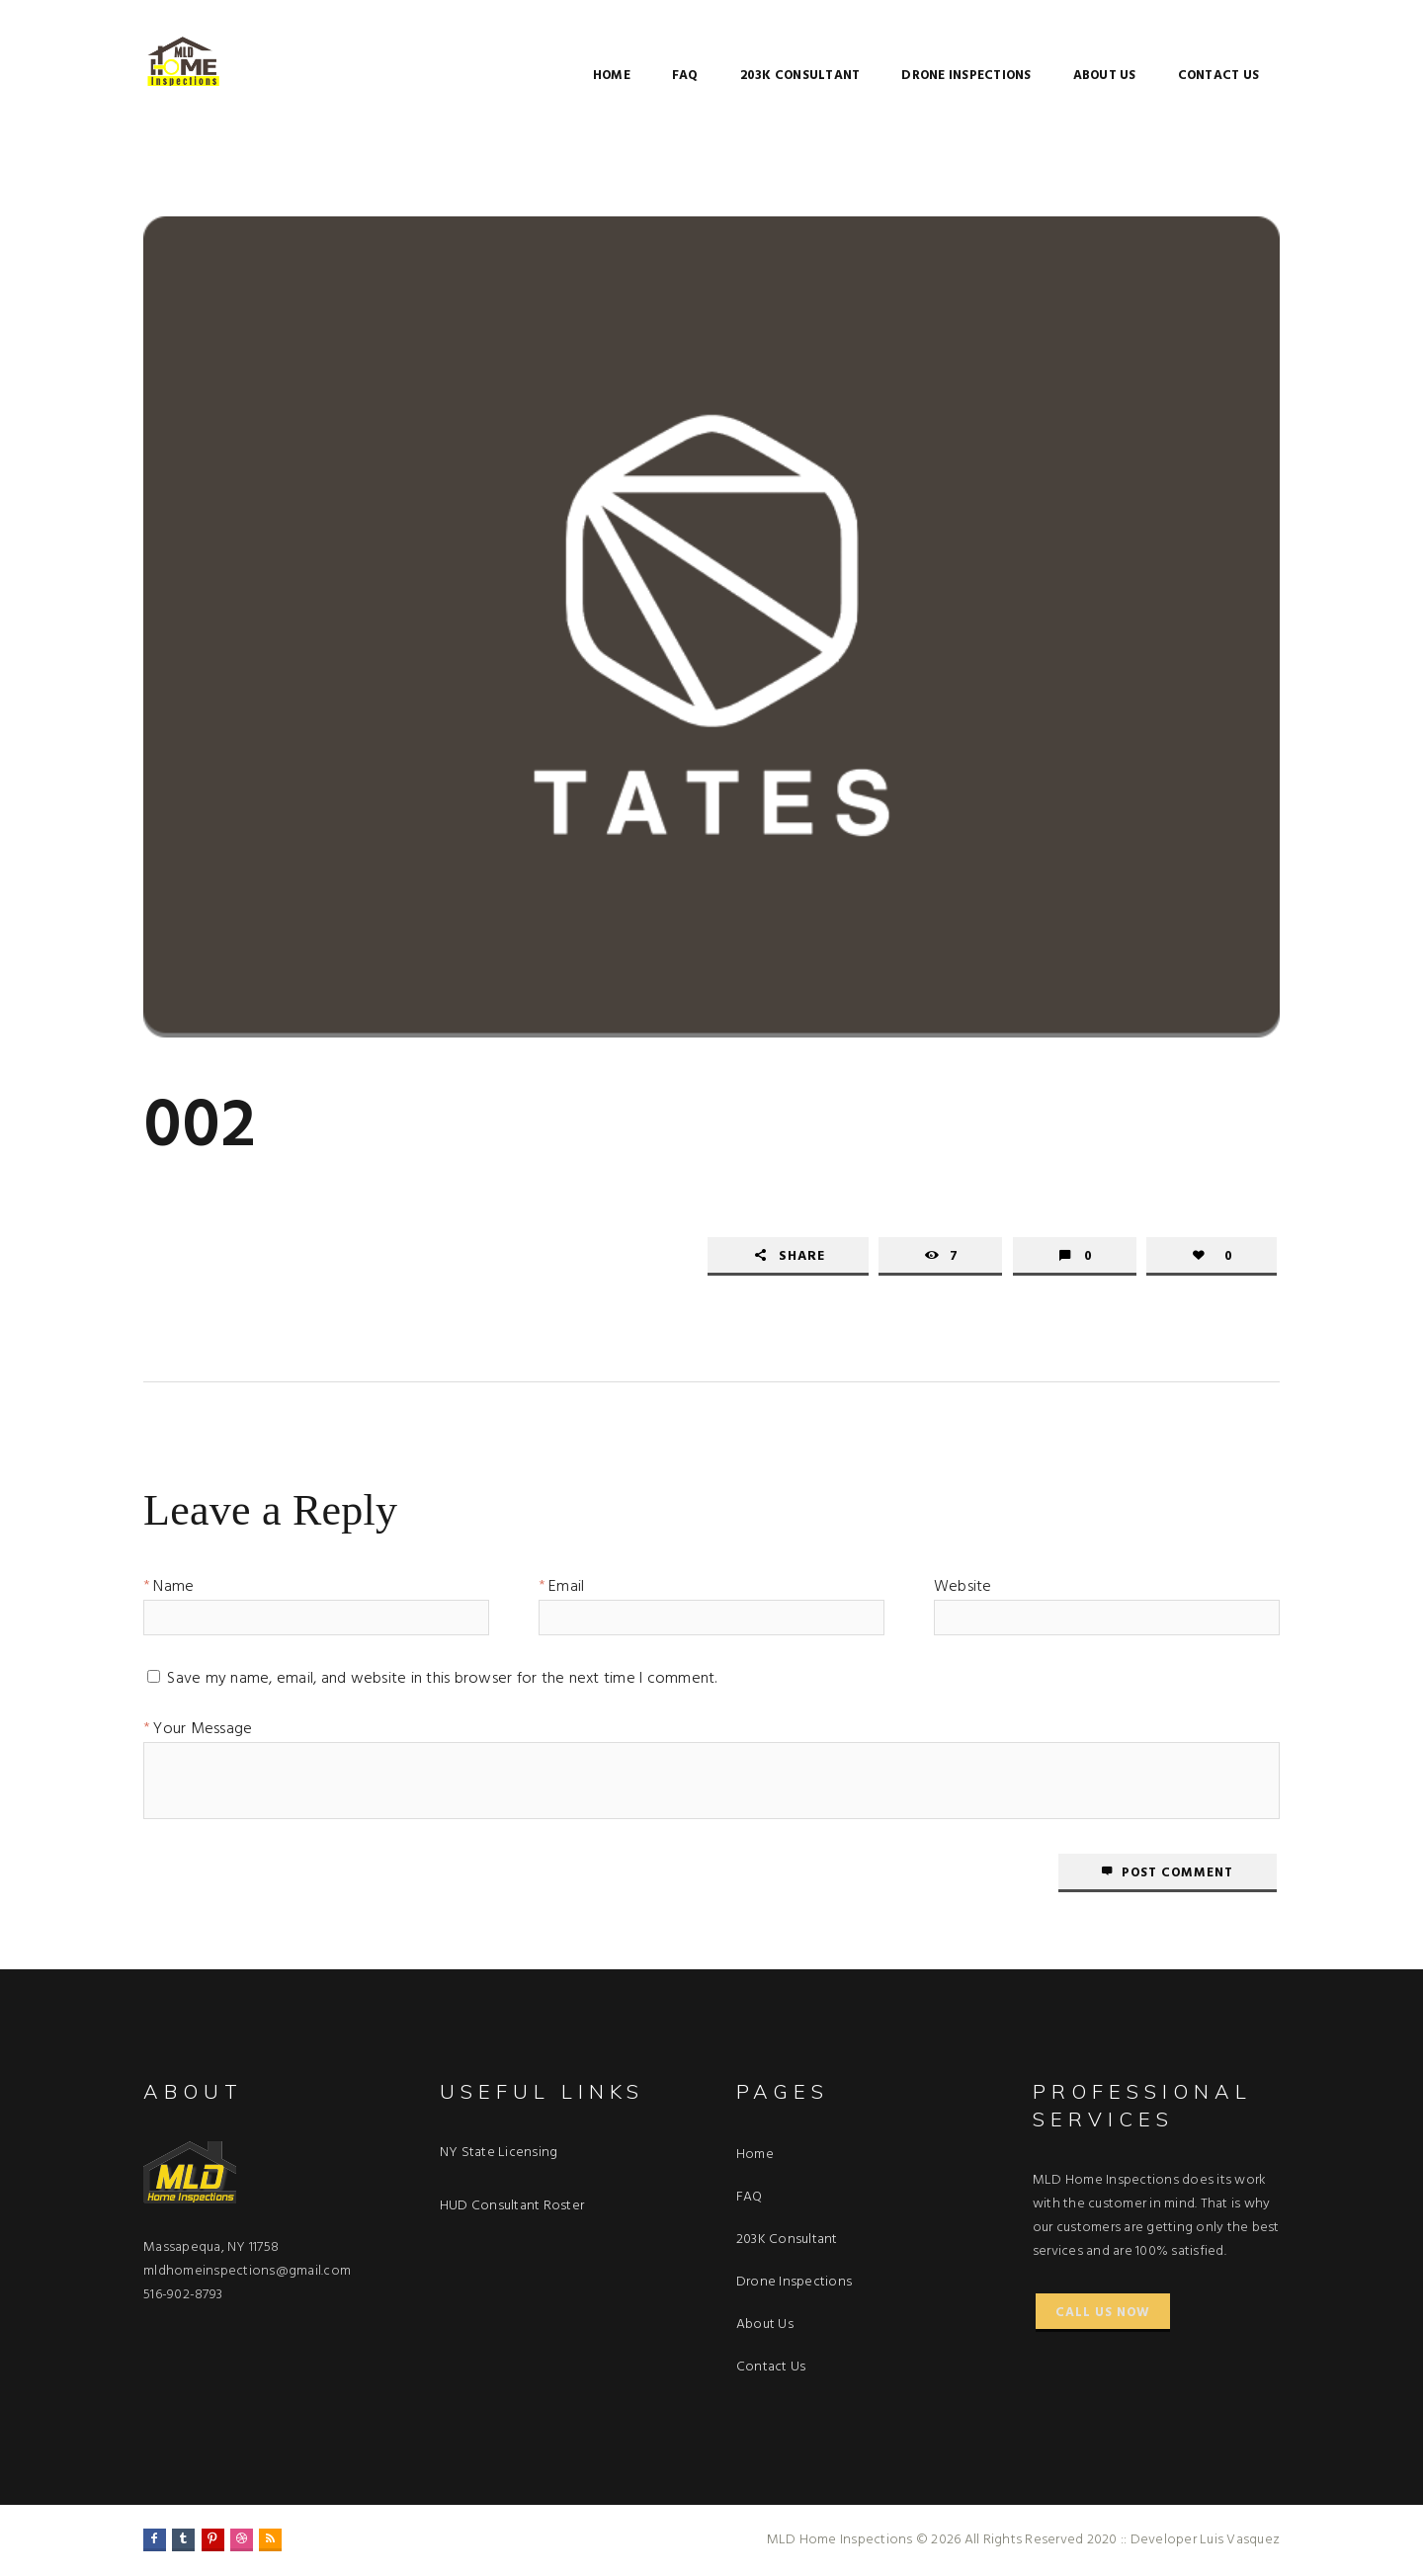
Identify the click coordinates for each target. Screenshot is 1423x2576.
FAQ (685, 75)
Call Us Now (1102, 2312)
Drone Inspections (966, 75)
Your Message (202, 1732)
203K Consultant (800, 75)
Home (611, 75)
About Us (1104, 75)
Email (566, 1590)
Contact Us (1219, 75)
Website (963, 1590)
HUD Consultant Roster (512, 2206)
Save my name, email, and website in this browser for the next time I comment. (441, 1682)
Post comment (1177, 1873)
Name (173, 1590)
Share (802, 1256)
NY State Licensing (499, 2152)
